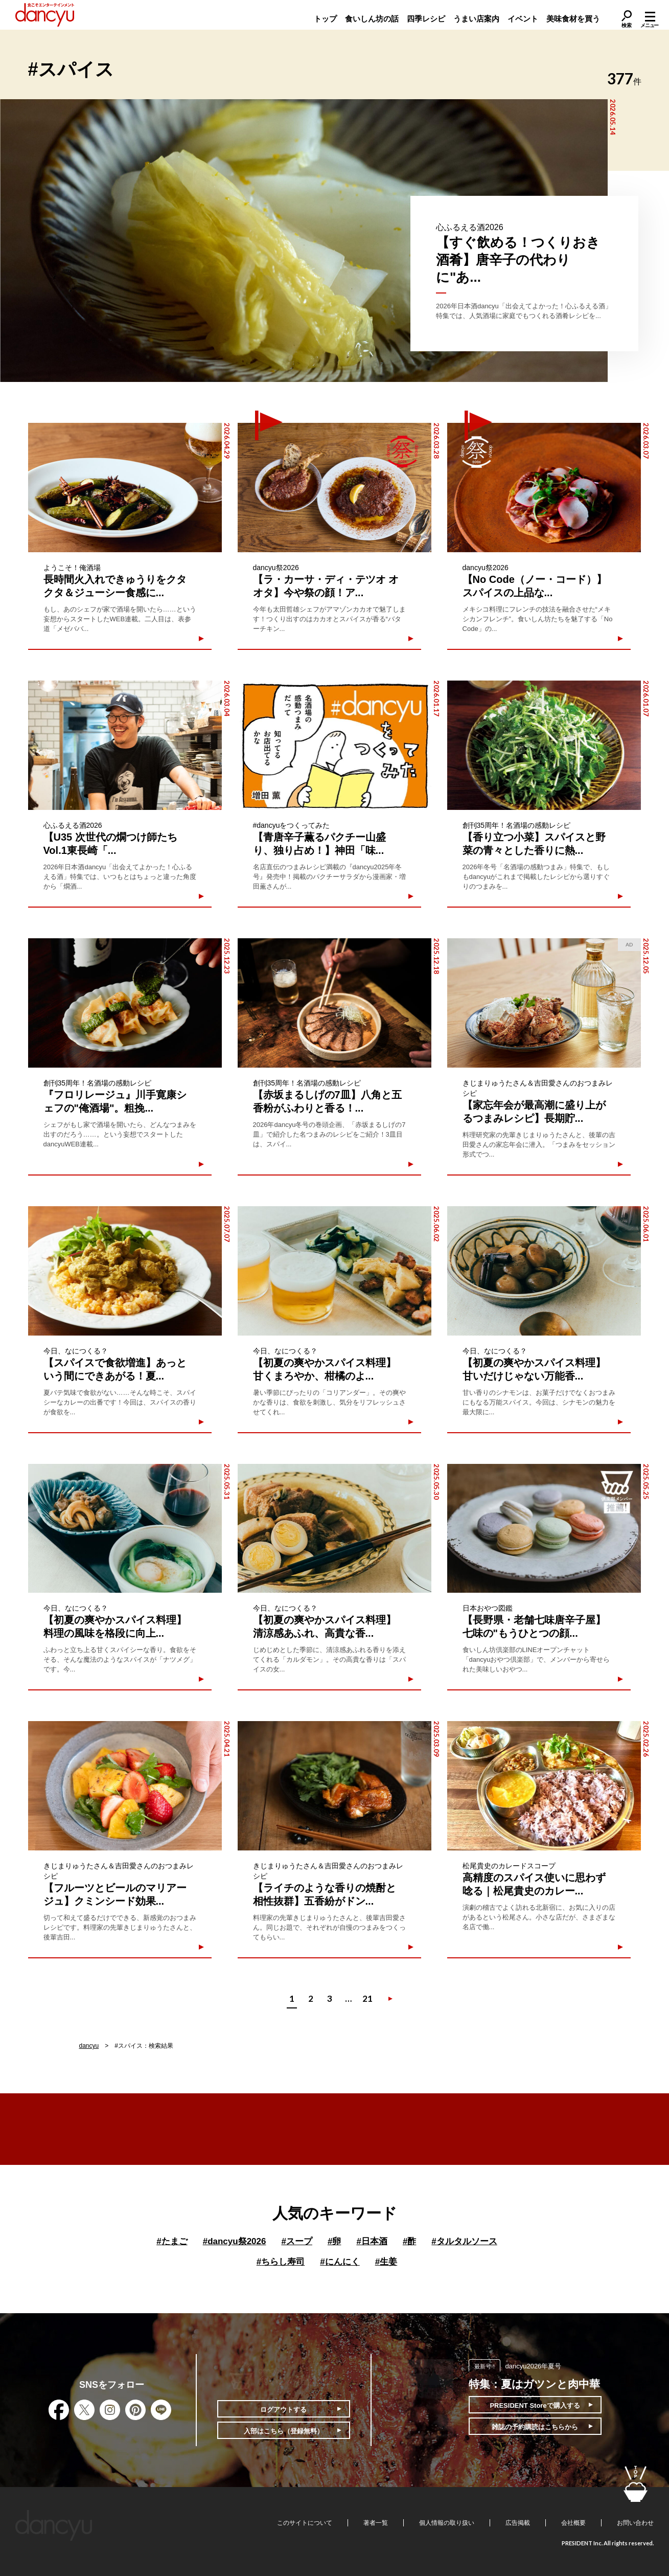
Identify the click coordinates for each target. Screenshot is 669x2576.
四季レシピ (426, 18)
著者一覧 (375, 2522)
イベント (522, 18)
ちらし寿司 (281, 2262)
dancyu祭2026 (234, 2241)
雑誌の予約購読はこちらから (535, 2427)
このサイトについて (304, 2522)
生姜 (386, 2262)
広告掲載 (517, 2522)
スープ (296, 2241)
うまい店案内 (476, 18)
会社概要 (573, 2522)
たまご (171, 2241)
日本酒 (371, 2241)
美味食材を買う (573, 18)
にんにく (339, 2262)
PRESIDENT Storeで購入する (535, 2405)
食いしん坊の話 (372, 18)
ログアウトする (283, 2409)
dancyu (89, 2045)
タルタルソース (464, 2241)
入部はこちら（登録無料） (284, 2431)
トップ (325, 18)
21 (367, 1998)
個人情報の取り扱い (446, 2522)
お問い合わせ (635, 2522)
